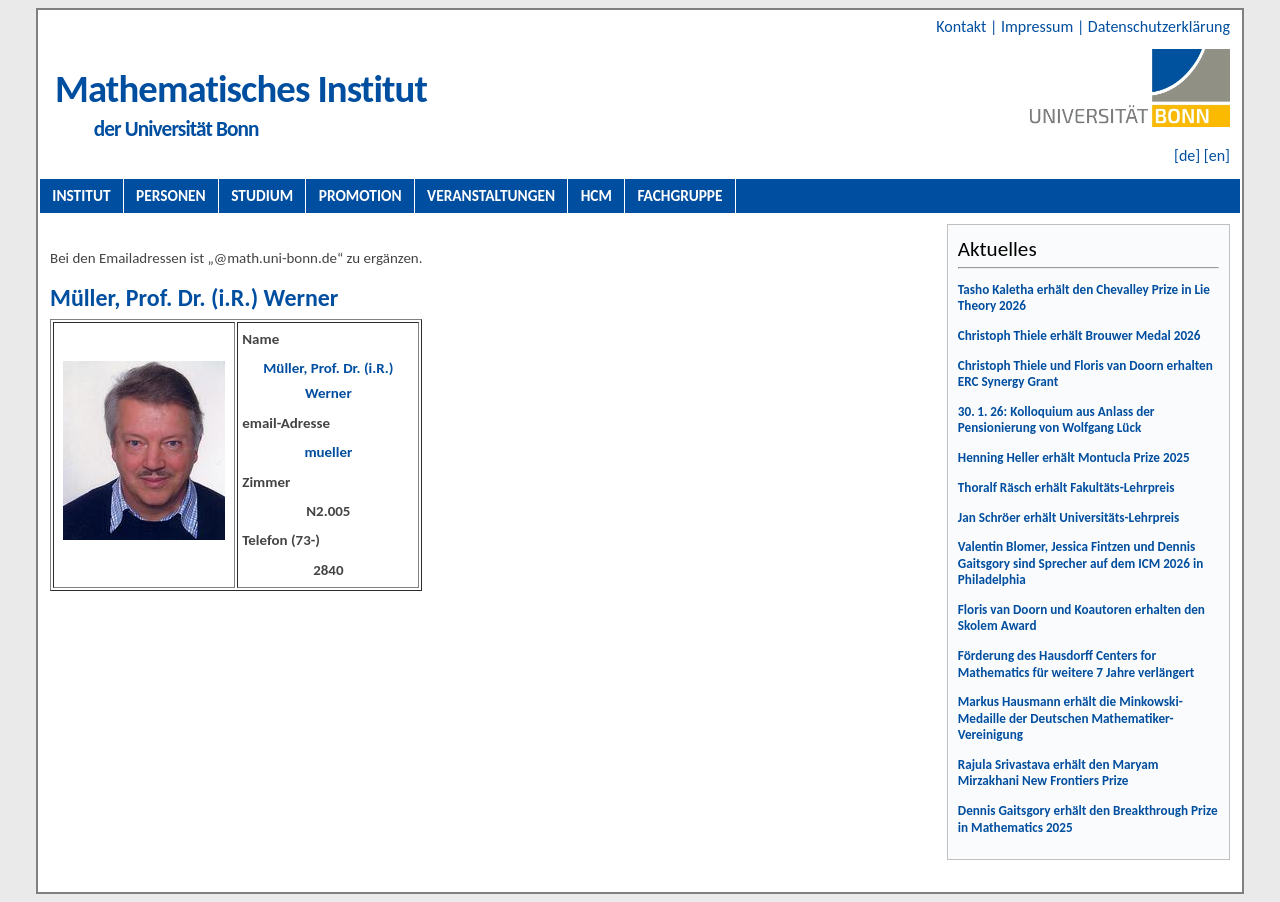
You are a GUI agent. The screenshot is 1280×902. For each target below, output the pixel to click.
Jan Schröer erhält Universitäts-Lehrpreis (1069, 517)
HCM (596, 195)
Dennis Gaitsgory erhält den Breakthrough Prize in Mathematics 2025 (1088, 819)
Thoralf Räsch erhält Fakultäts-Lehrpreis (1066, 487)
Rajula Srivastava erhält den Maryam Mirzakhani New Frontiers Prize (1058, 773)
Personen (171, 195)
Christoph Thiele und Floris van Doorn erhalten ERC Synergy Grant (1085, 374)
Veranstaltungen (491, 195)
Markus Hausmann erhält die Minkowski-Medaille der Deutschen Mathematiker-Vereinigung (1070, 718)
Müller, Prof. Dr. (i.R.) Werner (194, 297)
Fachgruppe (679, 195)
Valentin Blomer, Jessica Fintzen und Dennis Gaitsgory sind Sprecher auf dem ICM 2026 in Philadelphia (1080, 563)
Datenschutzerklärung (1159, 26)
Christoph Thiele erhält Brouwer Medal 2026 (1079, 335)
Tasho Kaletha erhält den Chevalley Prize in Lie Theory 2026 (1084, 298)
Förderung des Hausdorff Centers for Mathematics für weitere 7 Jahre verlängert (1076, 664)
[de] (1187, 155)
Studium (262, 195)
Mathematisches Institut (241, 88)
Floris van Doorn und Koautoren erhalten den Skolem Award (1081, 618)
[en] (1217, 155)
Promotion (360, 195)
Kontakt (963, 26)
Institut (81, 195)
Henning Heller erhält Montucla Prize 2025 (1074, 457)
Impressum (1039, 26)
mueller (328, 452)
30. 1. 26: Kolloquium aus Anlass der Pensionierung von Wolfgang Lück (1056, 420)
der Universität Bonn (176, 129)
